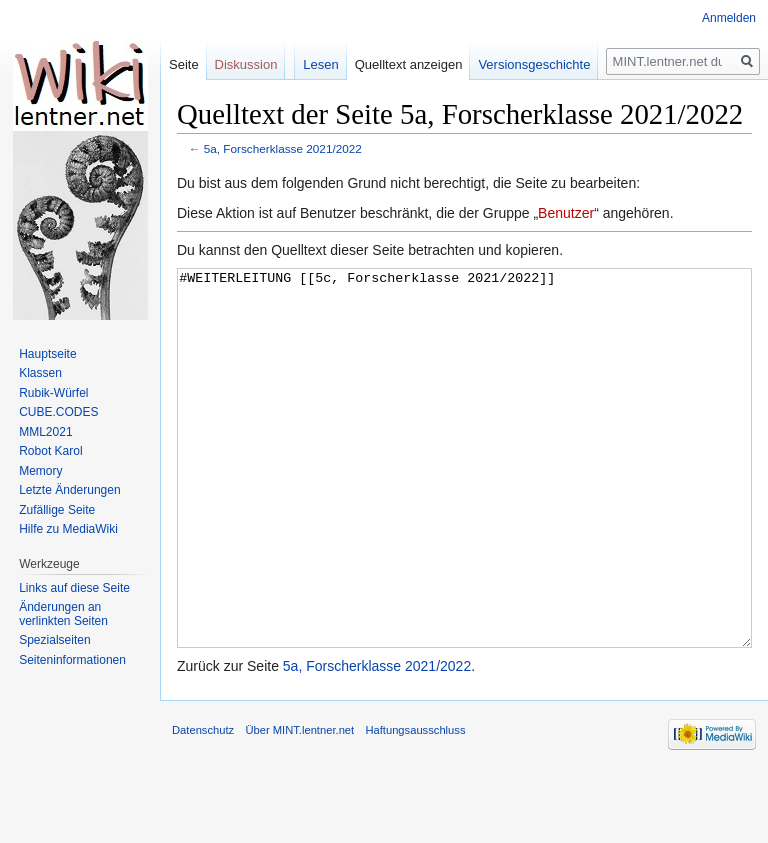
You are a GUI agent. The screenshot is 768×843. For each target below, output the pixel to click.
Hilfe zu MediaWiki (68, 529)
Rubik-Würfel (53, 393)
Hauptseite (47, 354)
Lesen (320, 64)
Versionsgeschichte (534, 64)
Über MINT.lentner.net (299, 805)
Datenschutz (203, 805)
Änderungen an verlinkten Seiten (63, 614)
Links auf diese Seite (74, 588)
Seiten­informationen (72, 660)
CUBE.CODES (58, 412)
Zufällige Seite (57, 510)
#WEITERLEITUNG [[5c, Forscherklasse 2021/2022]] (464, 495)
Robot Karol (50, 451)
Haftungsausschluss (415, 805)
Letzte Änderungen (69, 490)
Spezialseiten (54, 640)
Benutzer (566, 213)
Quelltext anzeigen (409, 64)
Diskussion (246, 64)
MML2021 (45, 432)
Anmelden (729, 18)
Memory (40, 471)
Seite (184, 64)
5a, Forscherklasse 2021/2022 (283, 148)
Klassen (40, 373)
